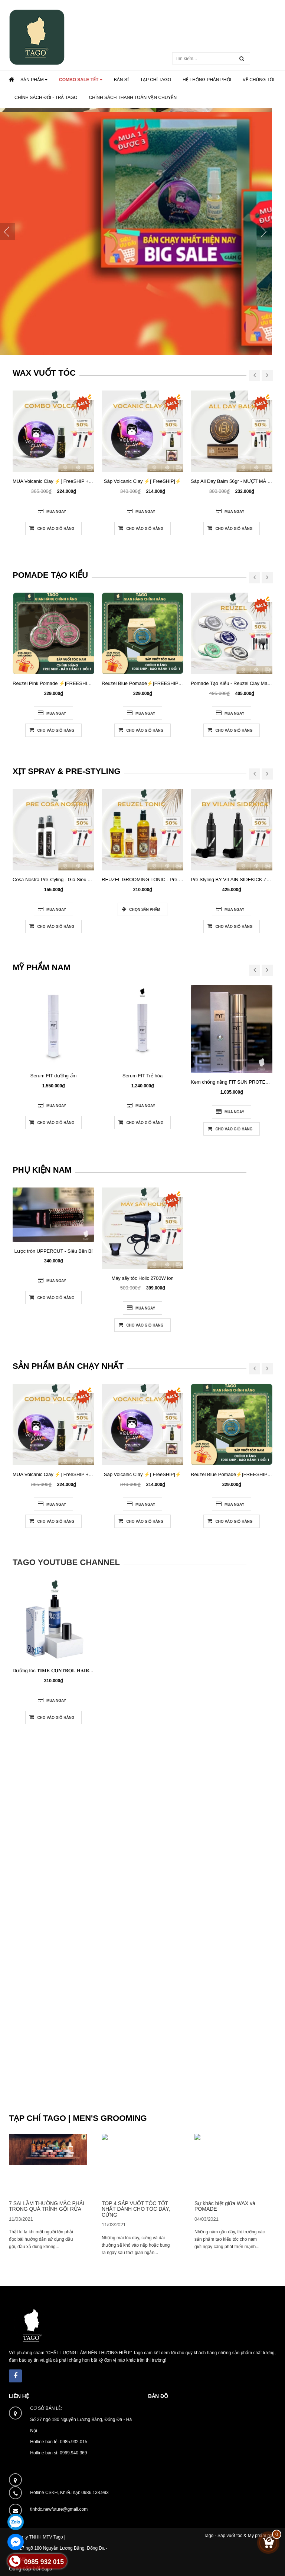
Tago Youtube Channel (66, 1562)
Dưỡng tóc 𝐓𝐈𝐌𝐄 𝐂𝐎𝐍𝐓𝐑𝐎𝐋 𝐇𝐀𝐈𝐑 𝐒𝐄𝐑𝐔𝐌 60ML (67, 1670)
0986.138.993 (94, 2492)
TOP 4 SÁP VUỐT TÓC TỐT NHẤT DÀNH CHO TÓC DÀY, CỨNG (136, 2209)
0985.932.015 (73, 2441)
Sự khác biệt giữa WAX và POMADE (224, 2206)
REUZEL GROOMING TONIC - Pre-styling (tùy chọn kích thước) (171, 879)
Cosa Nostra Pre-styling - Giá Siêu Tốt (54, 879)
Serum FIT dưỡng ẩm (53, 1075)
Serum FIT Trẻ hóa (142, 1075)
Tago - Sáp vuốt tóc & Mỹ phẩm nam (240, 2535)
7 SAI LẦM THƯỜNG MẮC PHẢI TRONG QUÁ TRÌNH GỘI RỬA (46, 2206)
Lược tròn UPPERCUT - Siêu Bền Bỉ (53, 1251)
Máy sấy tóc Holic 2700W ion (142, 1278)
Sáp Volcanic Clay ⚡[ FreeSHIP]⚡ (142, 481)
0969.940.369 (73, 2452)
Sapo (47, 2569)
